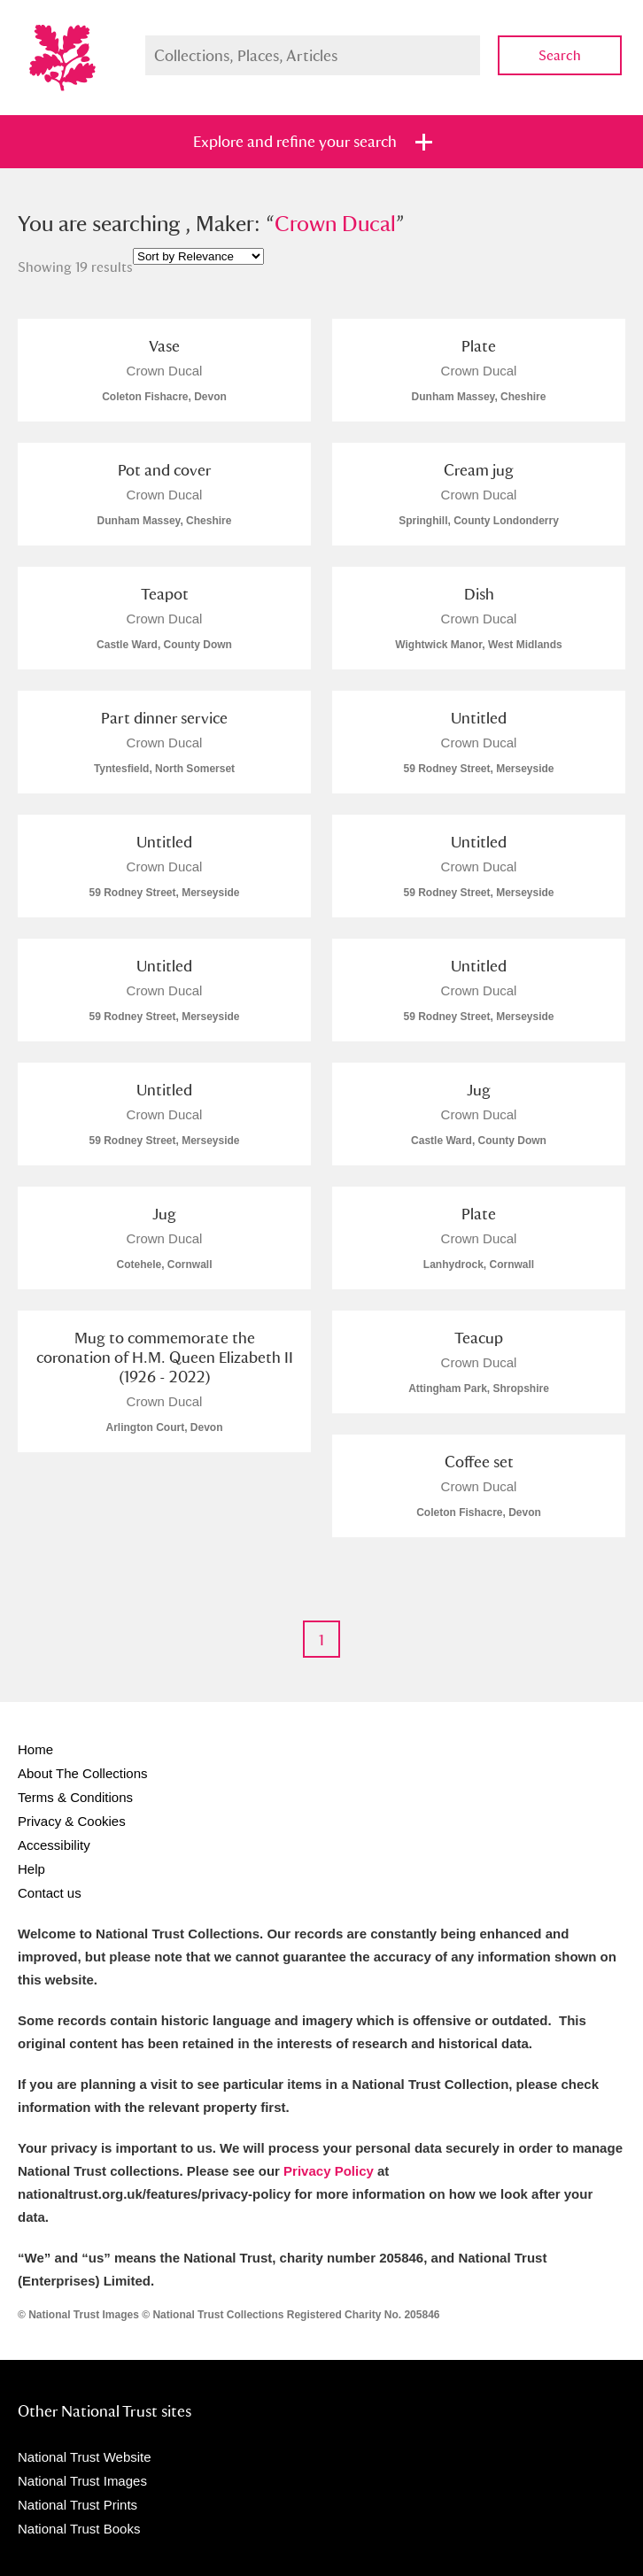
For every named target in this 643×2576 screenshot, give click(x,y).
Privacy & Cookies (72, 1821)
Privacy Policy (328, 2170)
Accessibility (54, 1845)
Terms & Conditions (75, 1797)
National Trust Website (84, 2456)
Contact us (49, 1892)
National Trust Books (79, 2528)
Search (559, 55)
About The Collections (82, 1773)
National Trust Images (82, 2480)
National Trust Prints (77, 2504)
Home (35, 1749)
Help (31, 1868)
